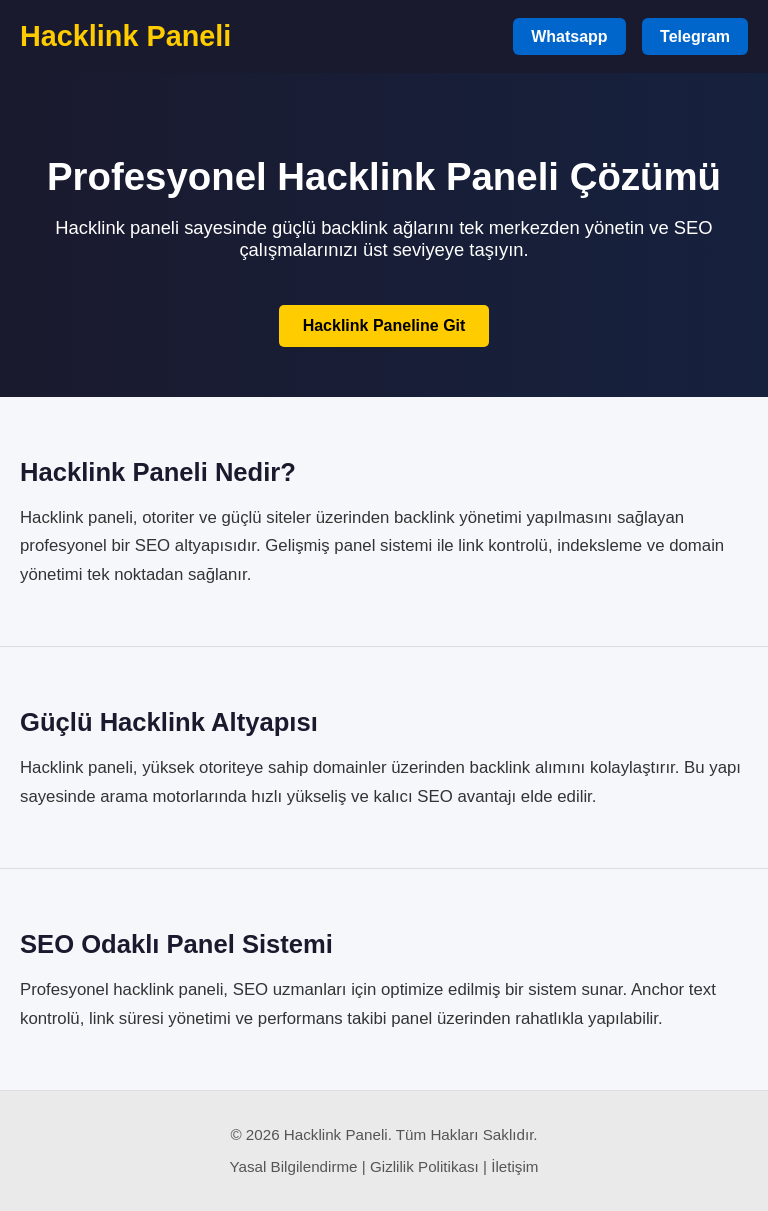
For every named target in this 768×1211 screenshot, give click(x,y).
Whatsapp (569, 36)
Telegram (695, 36)
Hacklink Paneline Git (384, 325)
